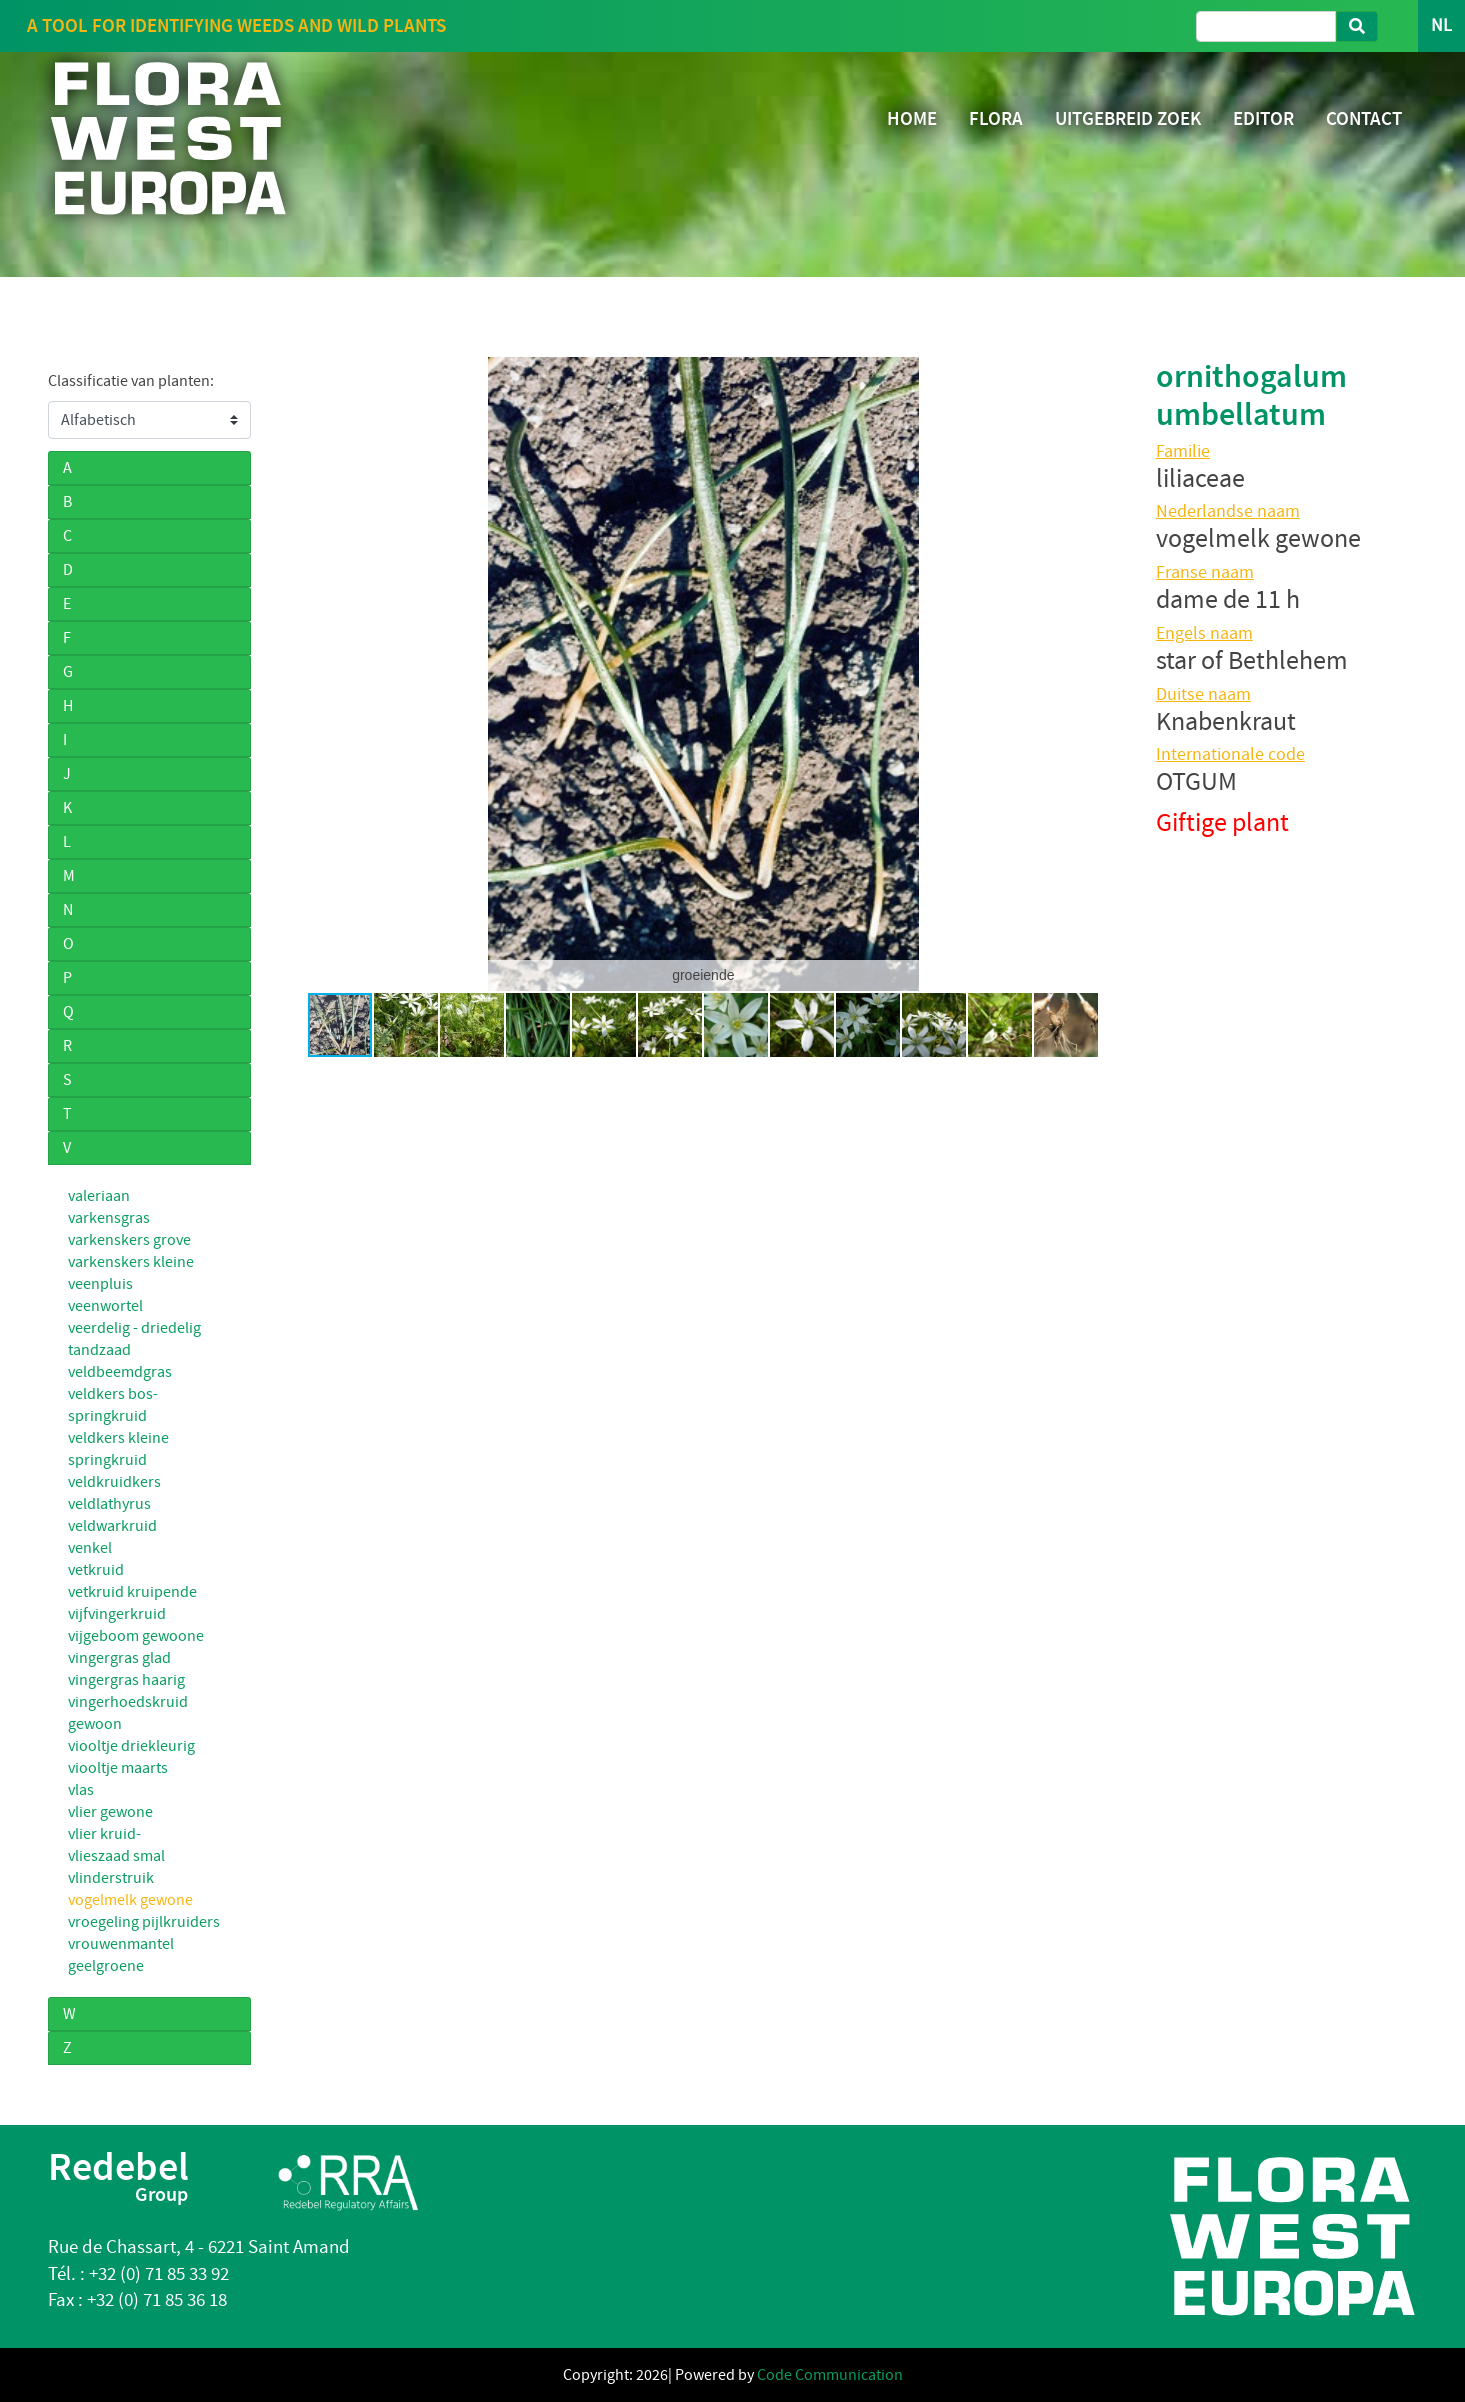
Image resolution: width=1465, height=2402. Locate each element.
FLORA (996, 118)
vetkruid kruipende (132, 1592)
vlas (81, 1790)
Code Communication (830, 2375)
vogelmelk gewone (130, 1900)
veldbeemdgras (120, 1372)
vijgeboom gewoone (136, 1636)
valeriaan (99, 1196)
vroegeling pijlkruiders (144, 1922)
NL (1441, 25)
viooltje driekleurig (131, 1746)
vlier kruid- (104, 1834)
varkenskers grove (129, 1240)
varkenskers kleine (131, 1262)
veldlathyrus (109, 1504)
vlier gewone (110, 1812)
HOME (912, 118)
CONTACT (1364, 118)
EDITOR (1263, 118)
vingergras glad (119, 1658)
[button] (299, 674)
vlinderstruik (111, 1878)
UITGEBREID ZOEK (1128, 118)
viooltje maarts (118, 1768)
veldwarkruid (112, 1526)
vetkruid (96, 1570)
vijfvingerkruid (117, 1614)
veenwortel (105, 1306)
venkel (90, 1548)
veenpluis (100, 1284)
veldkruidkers (114, 1482)
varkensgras (109, 1218)
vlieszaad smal (116, 1856)
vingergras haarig (126, 1680)
